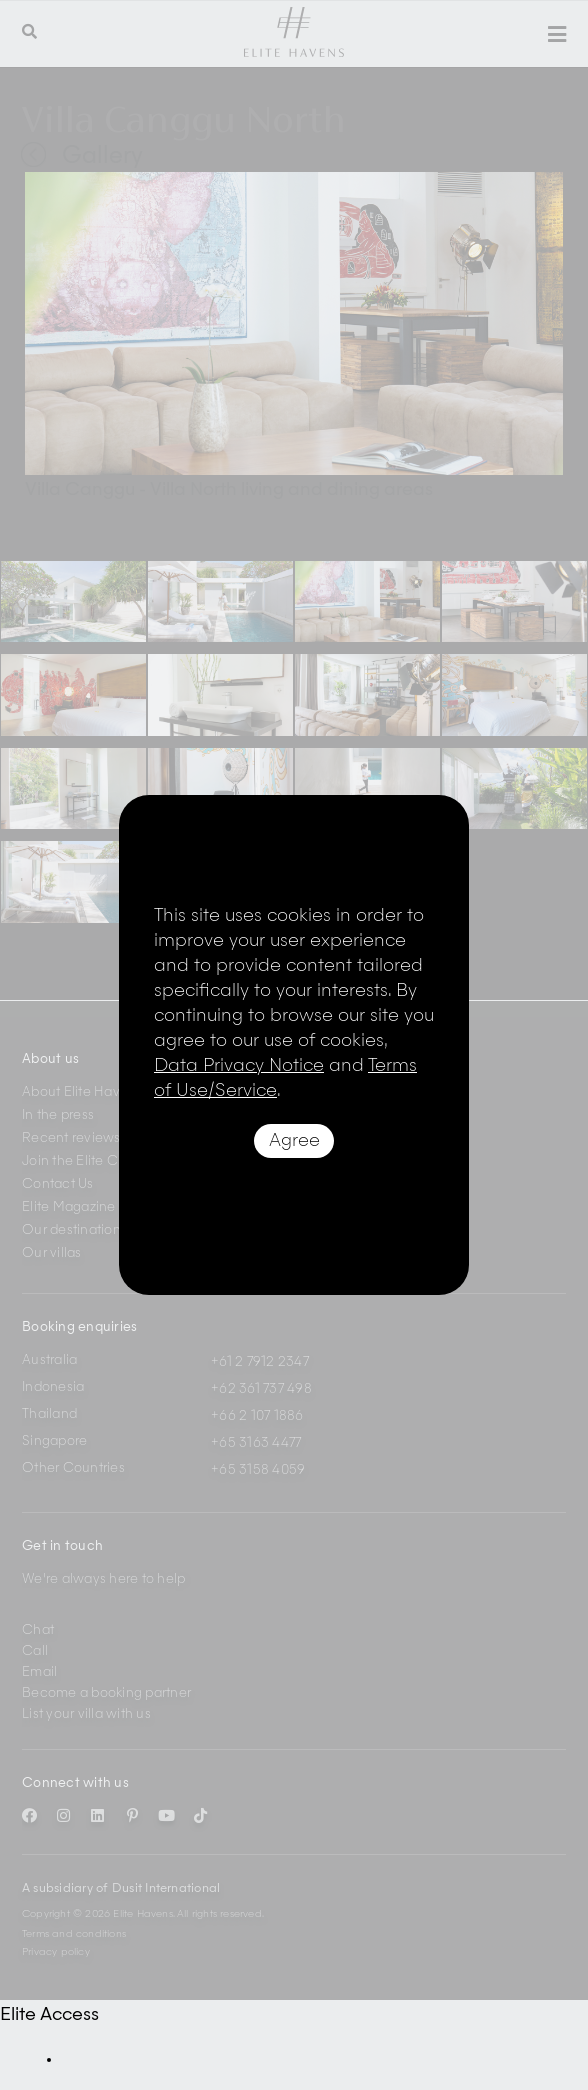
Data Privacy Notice (239, 1066)
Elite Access (49, 2015)
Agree (294, 1141)
